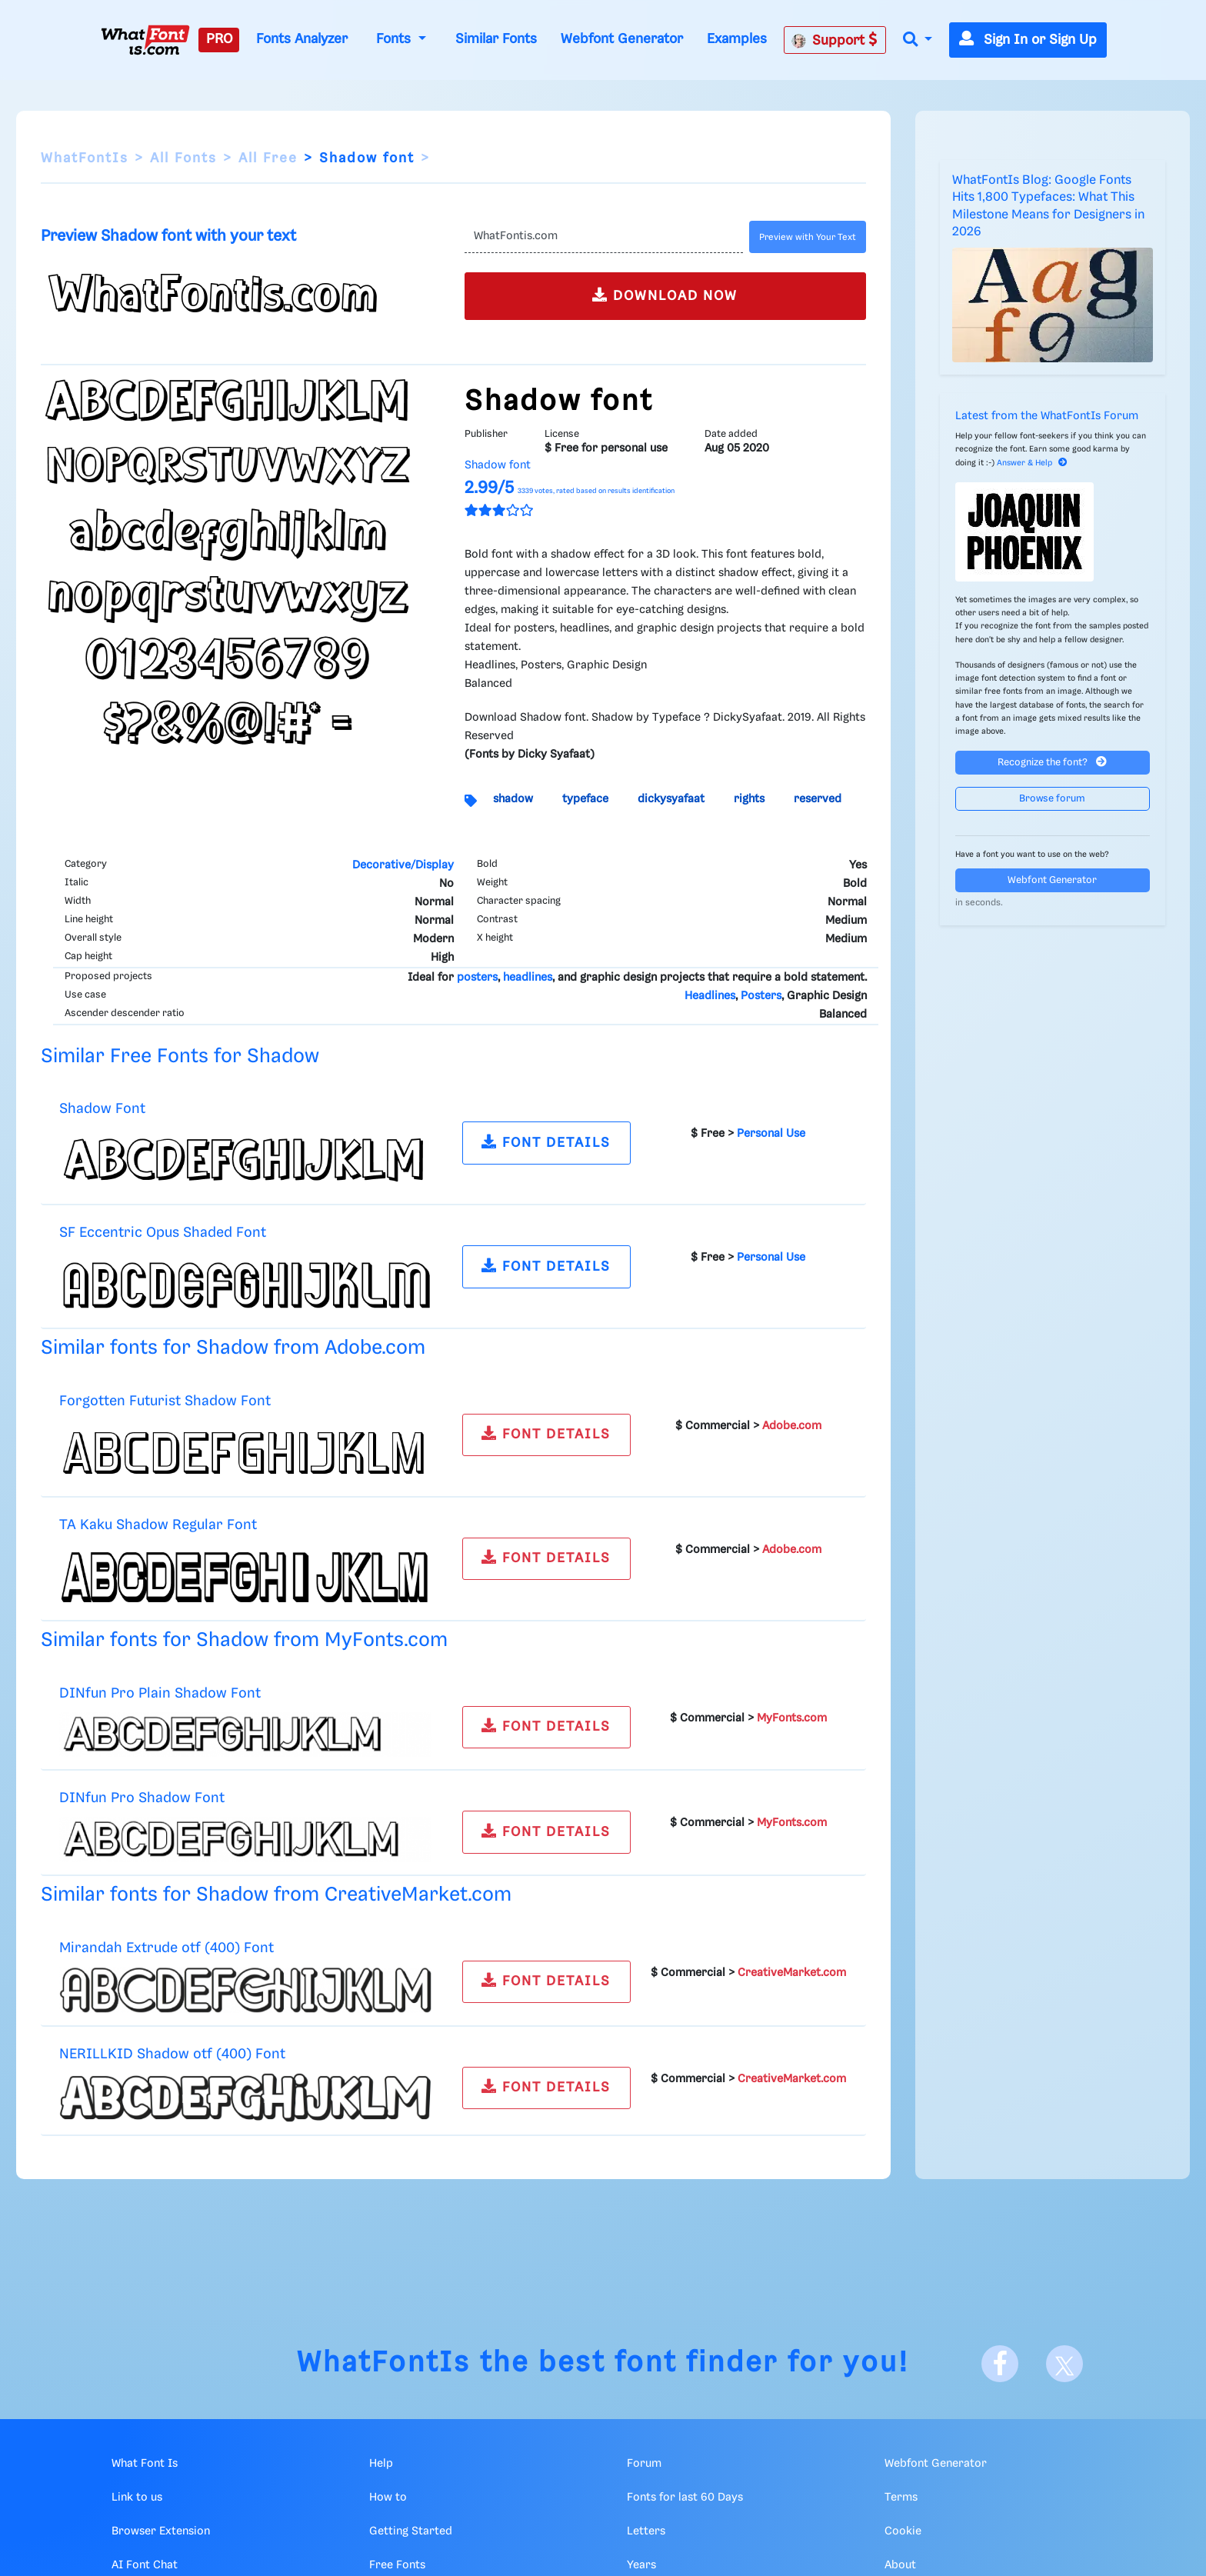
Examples (737, 39)
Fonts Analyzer (302, 39)
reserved (817, 799)
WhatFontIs (84, 158)
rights (749, 799)
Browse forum (1052, 799)
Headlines (710, 996)
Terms (901, 2497)
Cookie (903, 2531)
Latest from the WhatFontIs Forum (1046, 416)
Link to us (137, 2497)
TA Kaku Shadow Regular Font (158, 1525)
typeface (585, 799)
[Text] (603, 237)
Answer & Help (1032, 463)
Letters (646, 2531)
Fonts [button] (395, 39)
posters (477, 977)
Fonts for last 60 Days (685, 2497)
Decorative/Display (403, 865)
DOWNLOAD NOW (665, 295)
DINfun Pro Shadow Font (142, 1798)
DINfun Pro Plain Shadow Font (160, 1693)
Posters (761, 996)
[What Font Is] (145, 40)
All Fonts (183, 158)
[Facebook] (999, 2363)
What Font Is (145, 2464)
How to (388, 2497)
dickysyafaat (671, 799)
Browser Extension (161, 2531)
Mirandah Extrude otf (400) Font (166, 1948)
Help (381, 2464)
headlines (527, 977)
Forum (644, 2464)
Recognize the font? (1052, 762)
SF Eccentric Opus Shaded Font (162, 1232)
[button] (917, 40)
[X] (1064, 2363)
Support (834, 40)
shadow (513, 799)
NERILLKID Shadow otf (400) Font (172, 2054)
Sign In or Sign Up (1028, 40)
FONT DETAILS (546, 1142)
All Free (268, 158)
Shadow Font (102, 1108)
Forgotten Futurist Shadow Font (165, 1401)
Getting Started (410, 2531)
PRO (219, 39)
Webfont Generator (622, 39)
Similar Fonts (496, 39)
